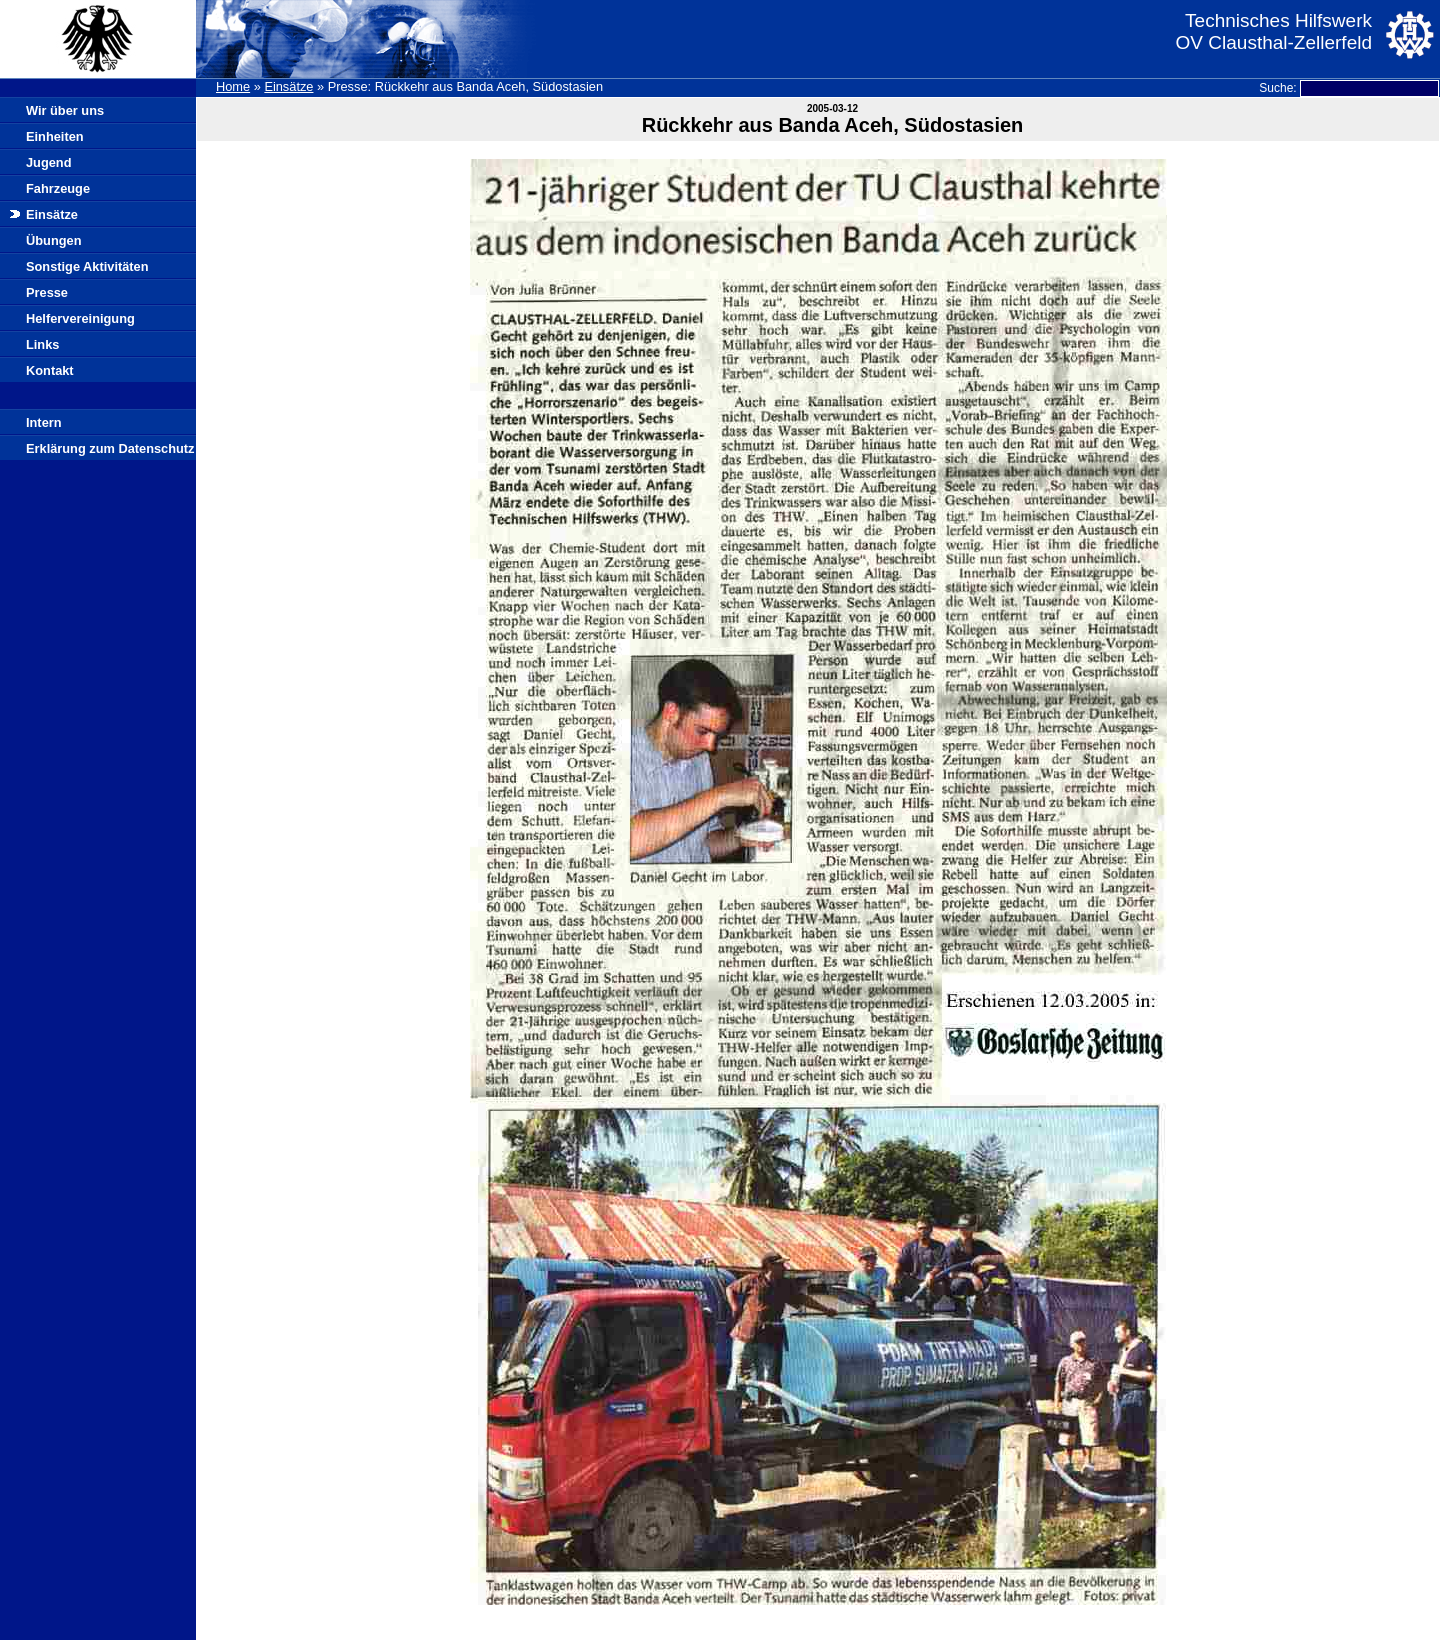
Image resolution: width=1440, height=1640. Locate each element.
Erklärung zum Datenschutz (110, 448)
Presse (47, 292)
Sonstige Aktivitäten (87, 266)
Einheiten (55, 136)
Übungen (53, 240)
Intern (44, 422)
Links (42, 344)
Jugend (49, 162)
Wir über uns (65, 110)
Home (233, 86)
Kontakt (50, 370)
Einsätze (288, 86)
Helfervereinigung (80, 318)
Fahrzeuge (58, 188)
